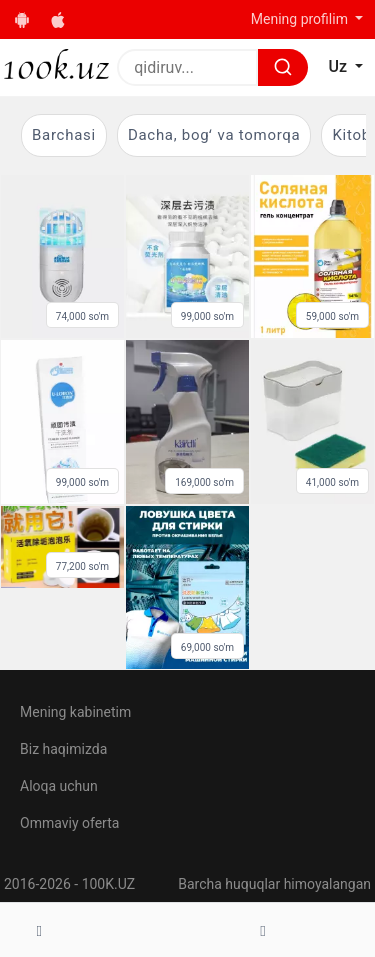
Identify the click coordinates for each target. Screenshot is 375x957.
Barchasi (64, 135)
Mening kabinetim (75, 712)
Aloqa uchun (59, 786)
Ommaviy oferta (69, 823)
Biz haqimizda (63, 749)
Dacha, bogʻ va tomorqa (214, 135)
